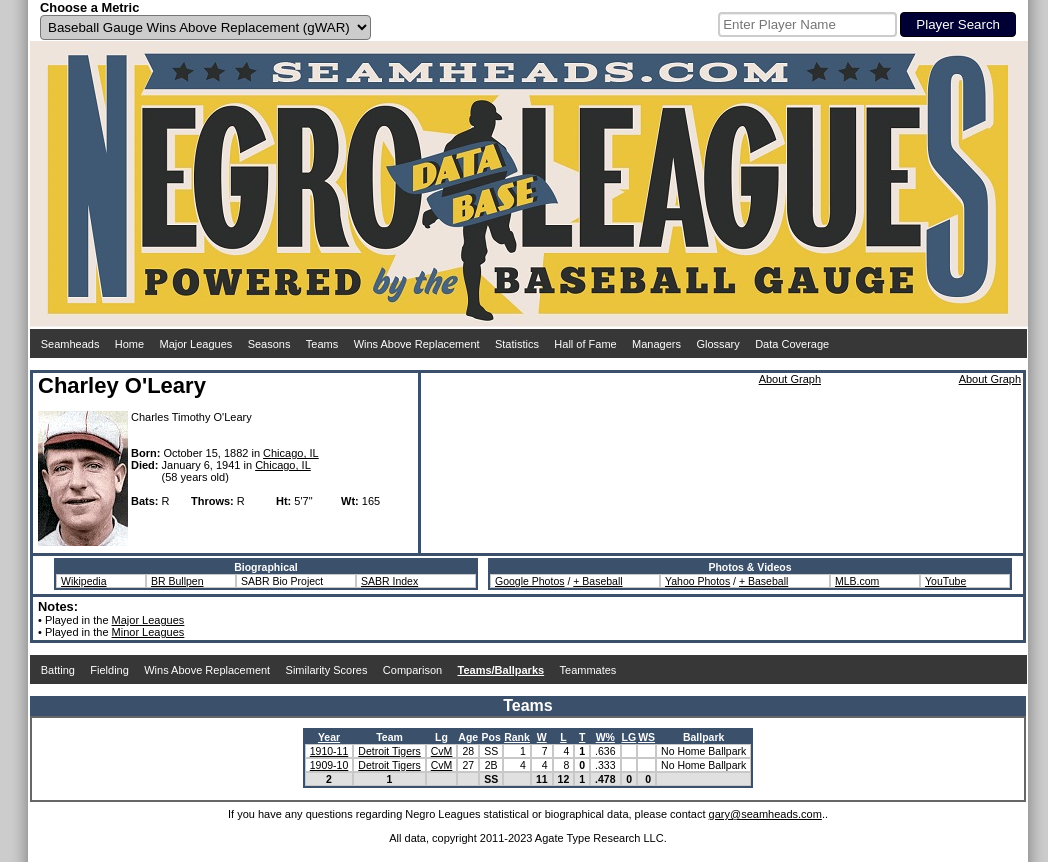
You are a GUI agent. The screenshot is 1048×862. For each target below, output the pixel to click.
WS (646, 737)
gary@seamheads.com (765, 814)
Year (329, 737)
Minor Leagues (148, 632)
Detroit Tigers (389, 751)
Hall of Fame (585, 344)
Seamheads (70, 344)
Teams (322, 344)
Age (468, 737)
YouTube (945, 581)
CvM (442, 751)
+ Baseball (597, 581)
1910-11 (329, 751)
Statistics (517, 344)
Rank (517, 737)
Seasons (269, 344)
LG (629, 737)
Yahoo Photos (697, 581)
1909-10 (329, 765)
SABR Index (389, 581)
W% (605, 737)
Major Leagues (196, 344)
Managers (656, 344)
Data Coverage (792, 344)
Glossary (717, 344)
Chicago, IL (291, 453)
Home (129, 344)
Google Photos (529, 581)
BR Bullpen (177, 581)
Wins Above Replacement (417, 344)
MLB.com (857, 581)
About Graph (790, 379)
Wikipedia (84, 581)
